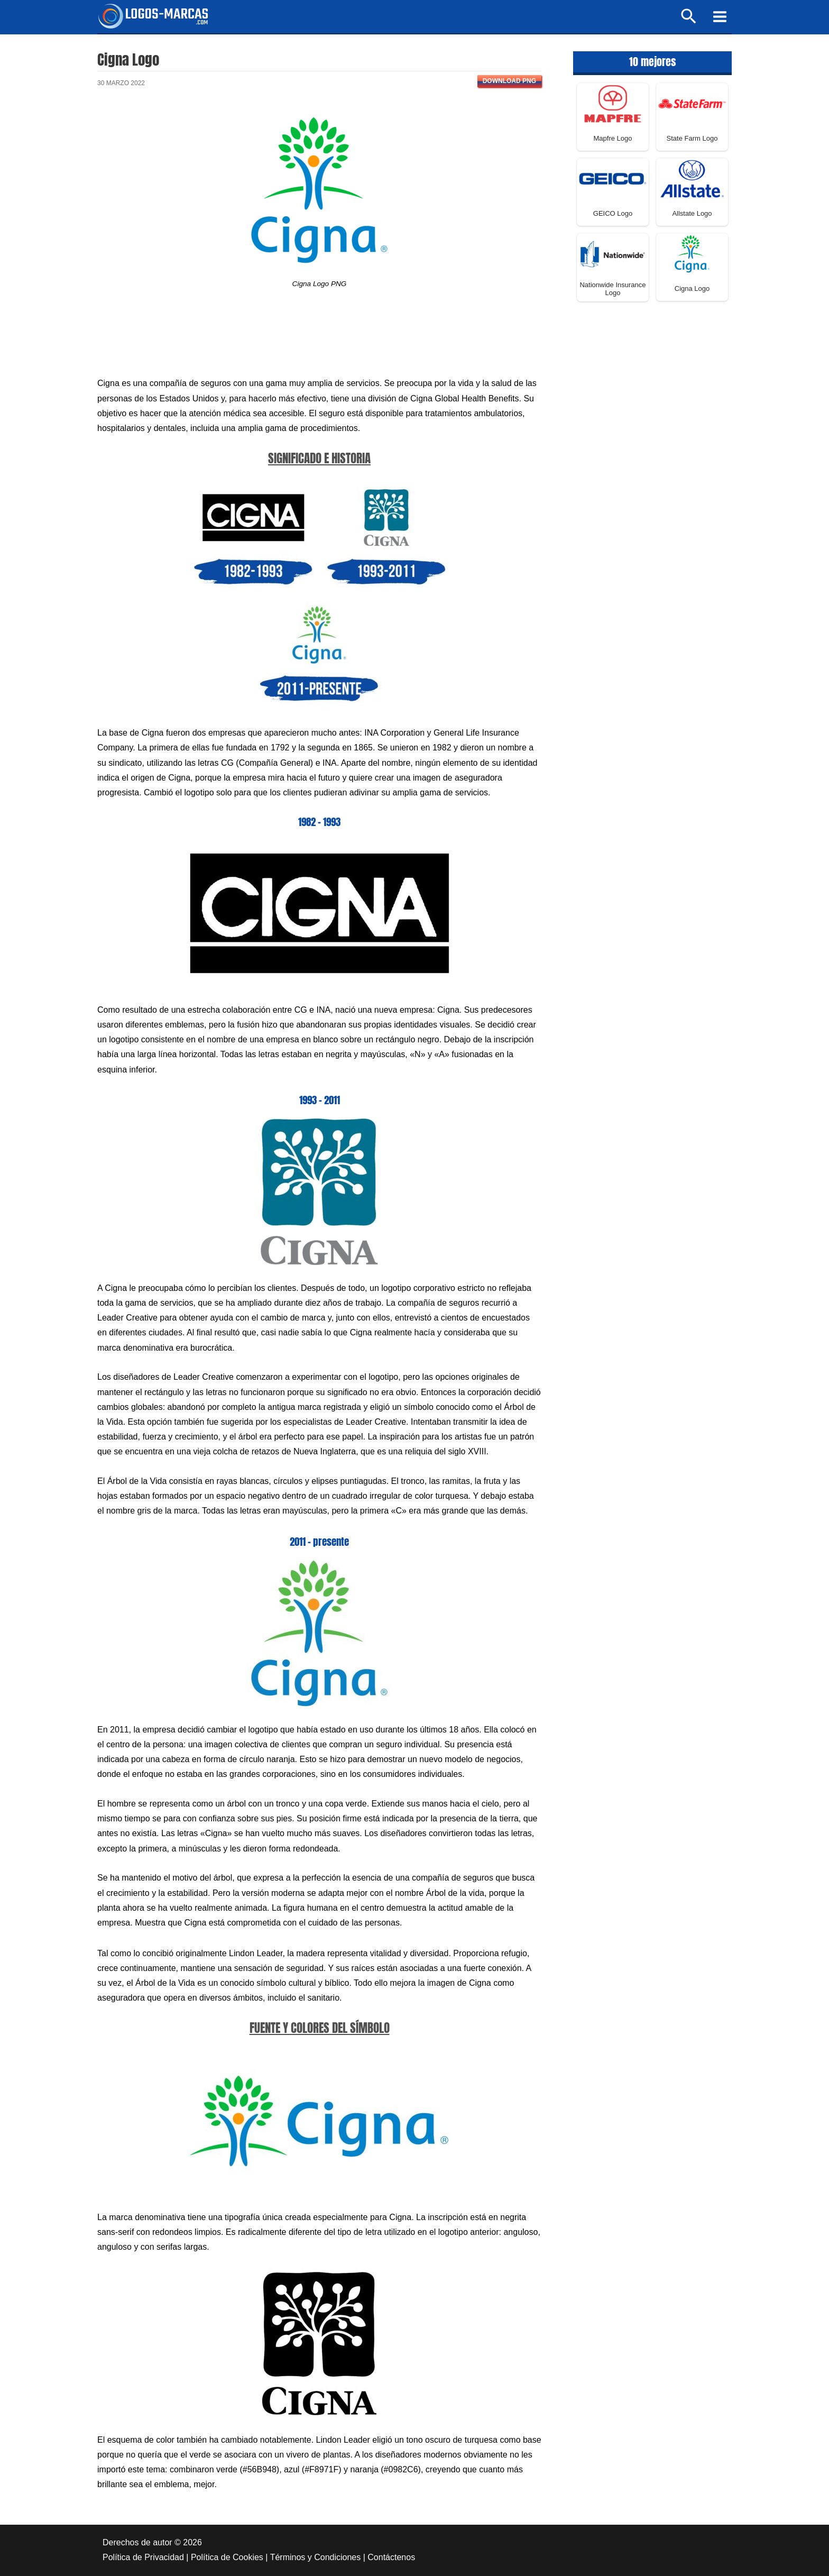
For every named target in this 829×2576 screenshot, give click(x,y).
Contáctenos (391, 2557)
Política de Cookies (227, 2557)
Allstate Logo (692, 213)
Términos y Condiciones (315, 2557)
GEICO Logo (612, 213)
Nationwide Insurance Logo (612, 289)
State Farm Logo (692, 138)
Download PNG (509, 81)
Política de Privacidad (143, 2557)
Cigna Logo (692, 288)
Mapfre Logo (613, 138)
